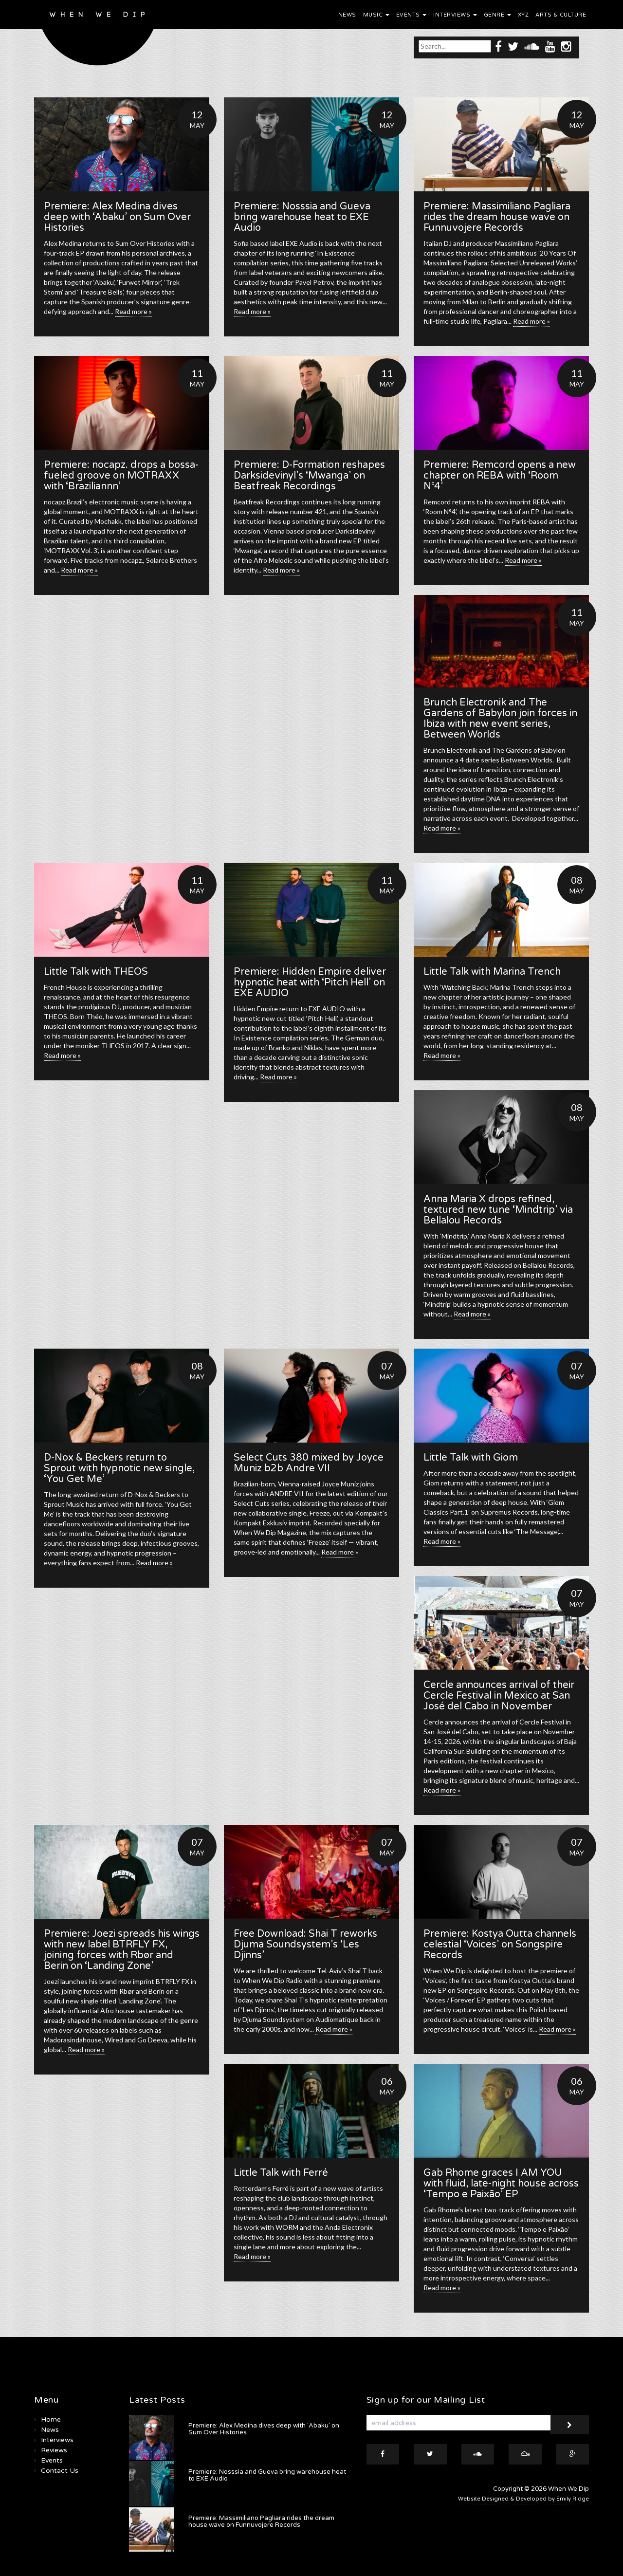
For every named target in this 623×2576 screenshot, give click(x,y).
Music (376, 15)
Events (411, 15)
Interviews (455, 15)
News (347, 15)
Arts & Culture (560, 15)
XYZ (523, 15)
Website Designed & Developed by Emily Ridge (523, 2499)
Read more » (133, 311)
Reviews (54, 2450)
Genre (497, 15)
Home (51, 2419)
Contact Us (59, 2470)
